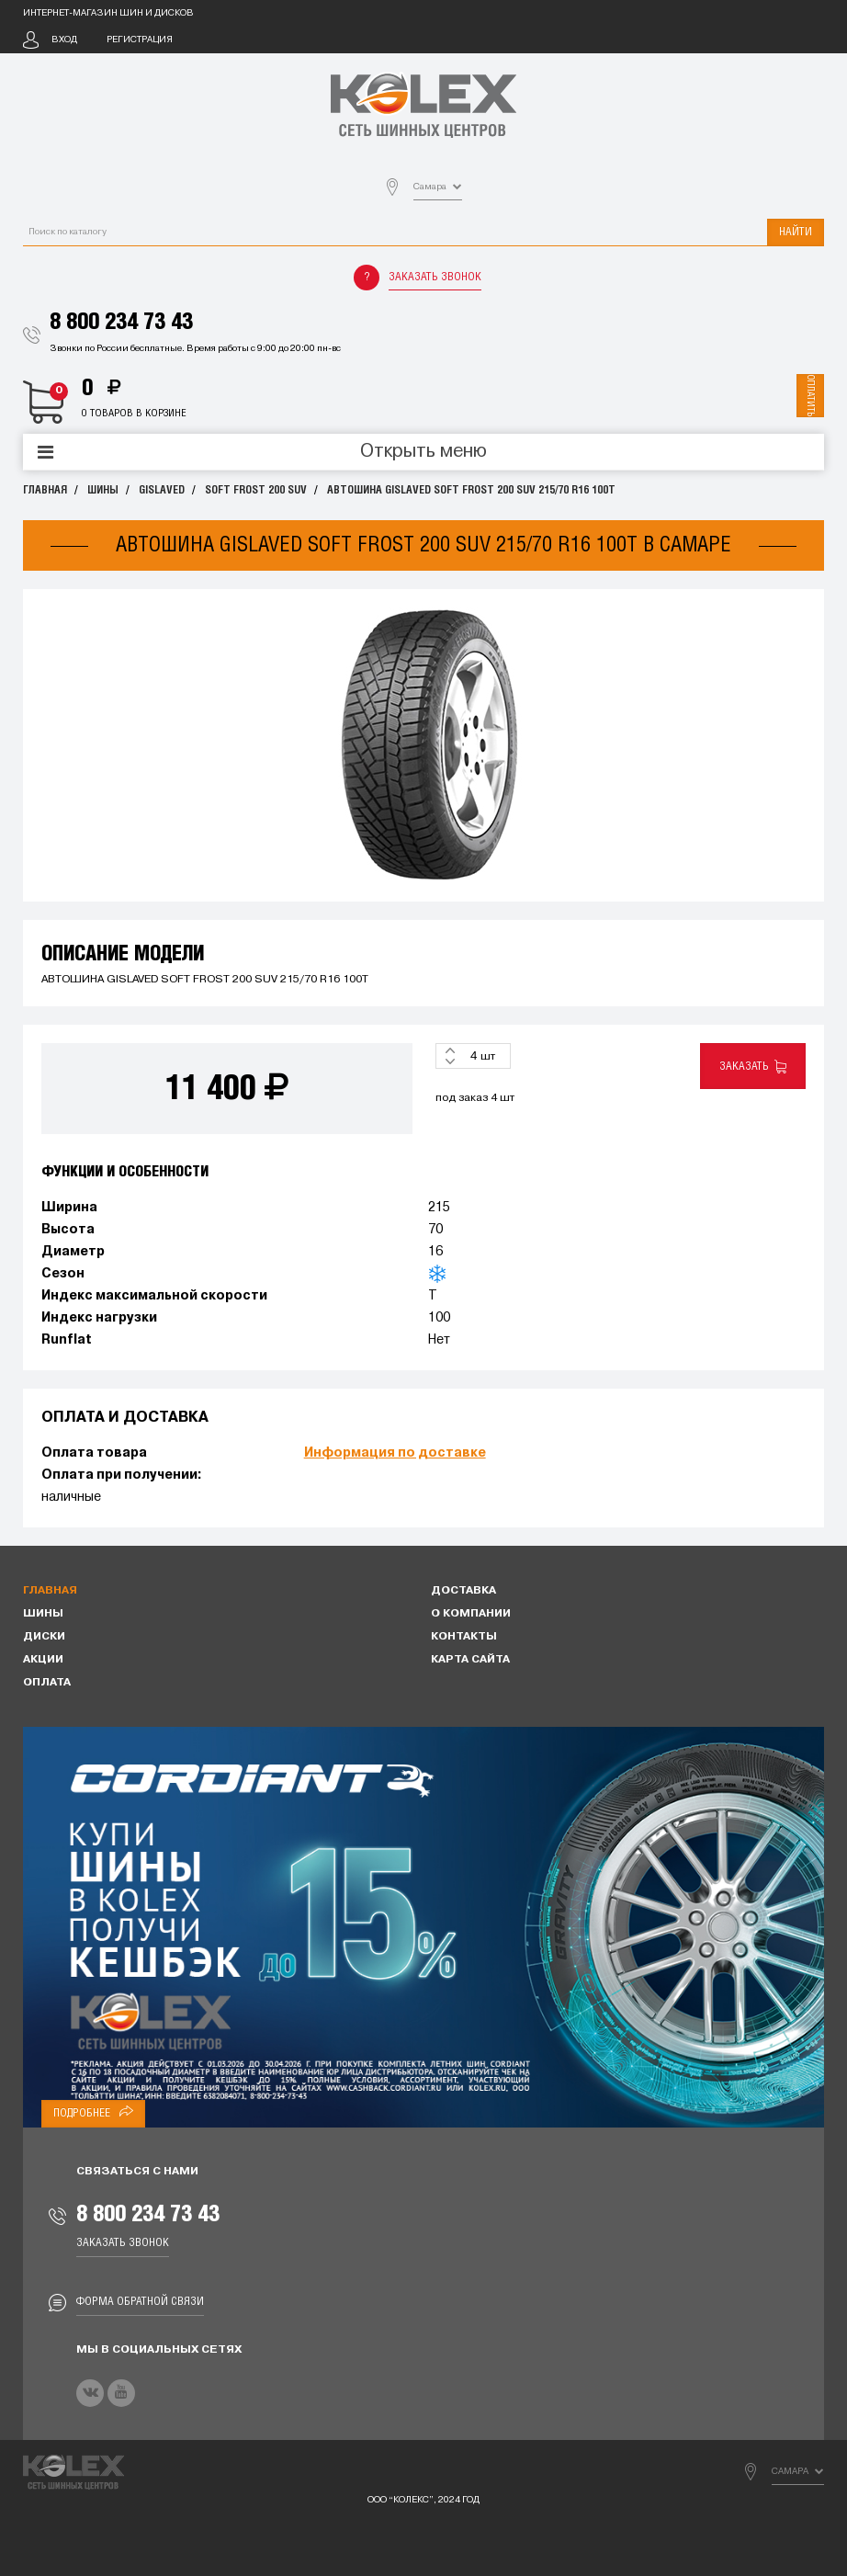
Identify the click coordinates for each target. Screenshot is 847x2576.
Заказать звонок (435, 277)
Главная (45, 490)
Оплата (47, 1682)
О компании (471, 1613)
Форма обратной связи (140, 2302)
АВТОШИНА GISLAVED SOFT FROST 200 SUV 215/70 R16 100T (471, 490)
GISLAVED (162, 490)
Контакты (464, 1636)
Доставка (463, 1590)
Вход (64, 40)
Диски (44, 1636)
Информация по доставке (395, 1453)
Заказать (752, 1066)
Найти (795, 232)
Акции (43, 1659)
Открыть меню (423, 452)
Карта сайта (470, 1659)
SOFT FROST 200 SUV (256, 490)
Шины (103, 490)
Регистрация (140, 40)
